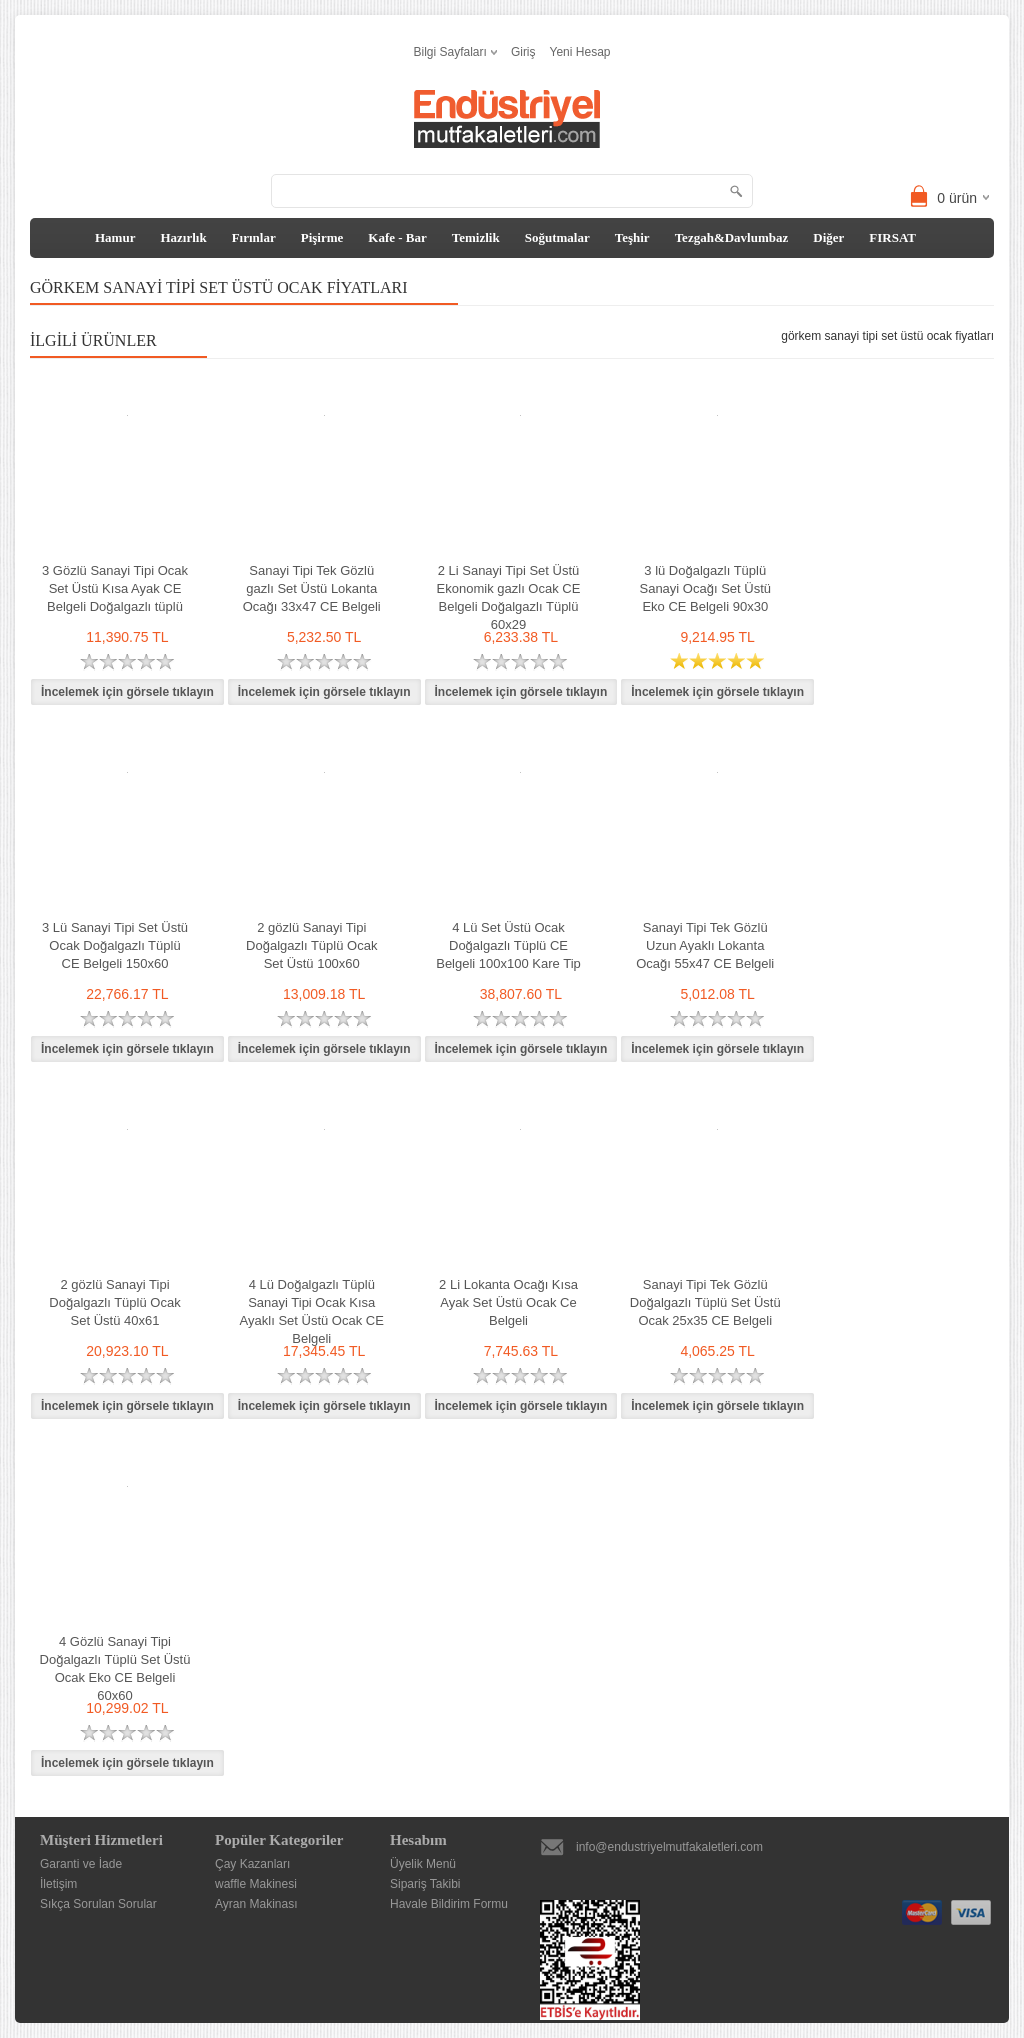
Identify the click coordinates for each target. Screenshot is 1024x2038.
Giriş (523, 52)
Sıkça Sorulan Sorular (98, 1904)
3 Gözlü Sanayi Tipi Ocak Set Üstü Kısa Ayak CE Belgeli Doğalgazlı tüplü (115, 588)
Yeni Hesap (580, 52)
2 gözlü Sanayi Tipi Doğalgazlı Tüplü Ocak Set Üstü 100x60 (311, 945)
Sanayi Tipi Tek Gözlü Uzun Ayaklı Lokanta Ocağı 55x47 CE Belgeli (705, 945)
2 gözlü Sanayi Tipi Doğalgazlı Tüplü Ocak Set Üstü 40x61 (114, 1302)
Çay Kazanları (252, 1864)
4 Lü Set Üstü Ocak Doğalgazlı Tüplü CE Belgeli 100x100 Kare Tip (508, 945)
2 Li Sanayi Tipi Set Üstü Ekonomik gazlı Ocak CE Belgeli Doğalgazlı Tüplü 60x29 (509, 597)
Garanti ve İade (81, 1864)
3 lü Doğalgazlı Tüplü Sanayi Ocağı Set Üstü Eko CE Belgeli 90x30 (705, 588)
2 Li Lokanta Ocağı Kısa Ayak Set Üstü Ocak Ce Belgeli (508, 1302)
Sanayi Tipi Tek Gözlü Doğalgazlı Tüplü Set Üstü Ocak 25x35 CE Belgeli (705, 1302)
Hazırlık (183, 237)
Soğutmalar (557, 237)
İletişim (58, 1884)
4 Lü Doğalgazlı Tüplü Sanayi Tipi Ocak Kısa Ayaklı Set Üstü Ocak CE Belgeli (312, 1311)
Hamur (115, 237)
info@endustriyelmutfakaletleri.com (669, 1847)
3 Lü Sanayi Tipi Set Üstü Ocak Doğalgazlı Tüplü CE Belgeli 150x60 (115, 945)
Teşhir (632, 237)
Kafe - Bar (397, 237)
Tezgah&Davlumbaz (732, 237)
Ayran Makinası (256, 1904)
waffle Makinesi (256, 1884)
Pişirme (322, 237)
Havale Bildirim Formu (449, 1904)
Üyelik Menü (423, 1864)
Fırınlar (254, 237)
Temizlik (476, 237)
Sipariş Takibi (425, 1884)
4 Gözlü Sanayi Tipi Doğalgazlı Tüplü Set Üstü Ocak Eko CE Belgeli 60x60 (115, 1668)
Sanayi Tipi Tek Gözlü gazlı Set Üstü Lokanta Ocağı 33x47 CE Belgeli (312, 588)
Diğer (828, 237)
